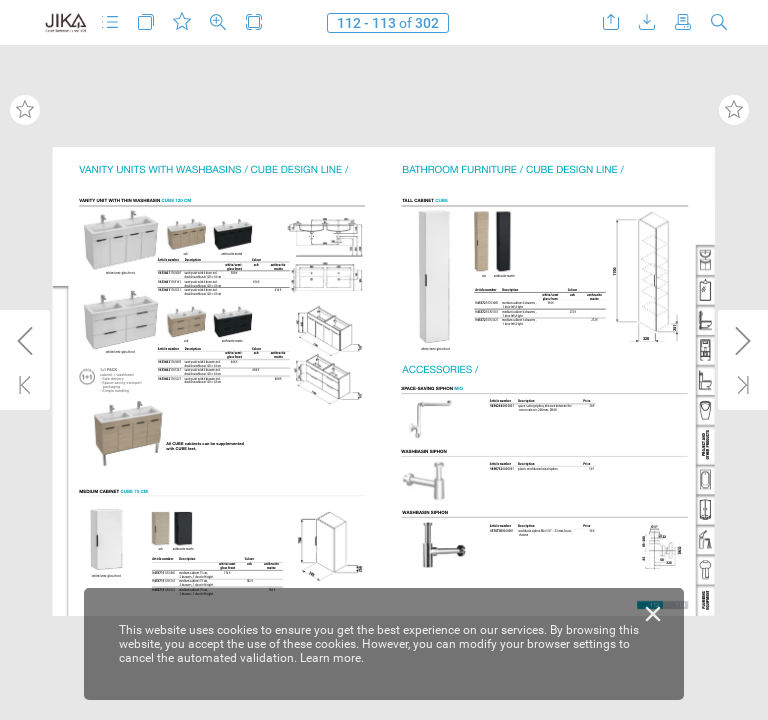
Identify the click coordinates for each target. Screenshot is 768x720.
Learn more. (332, 658)
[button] (110, 22)
